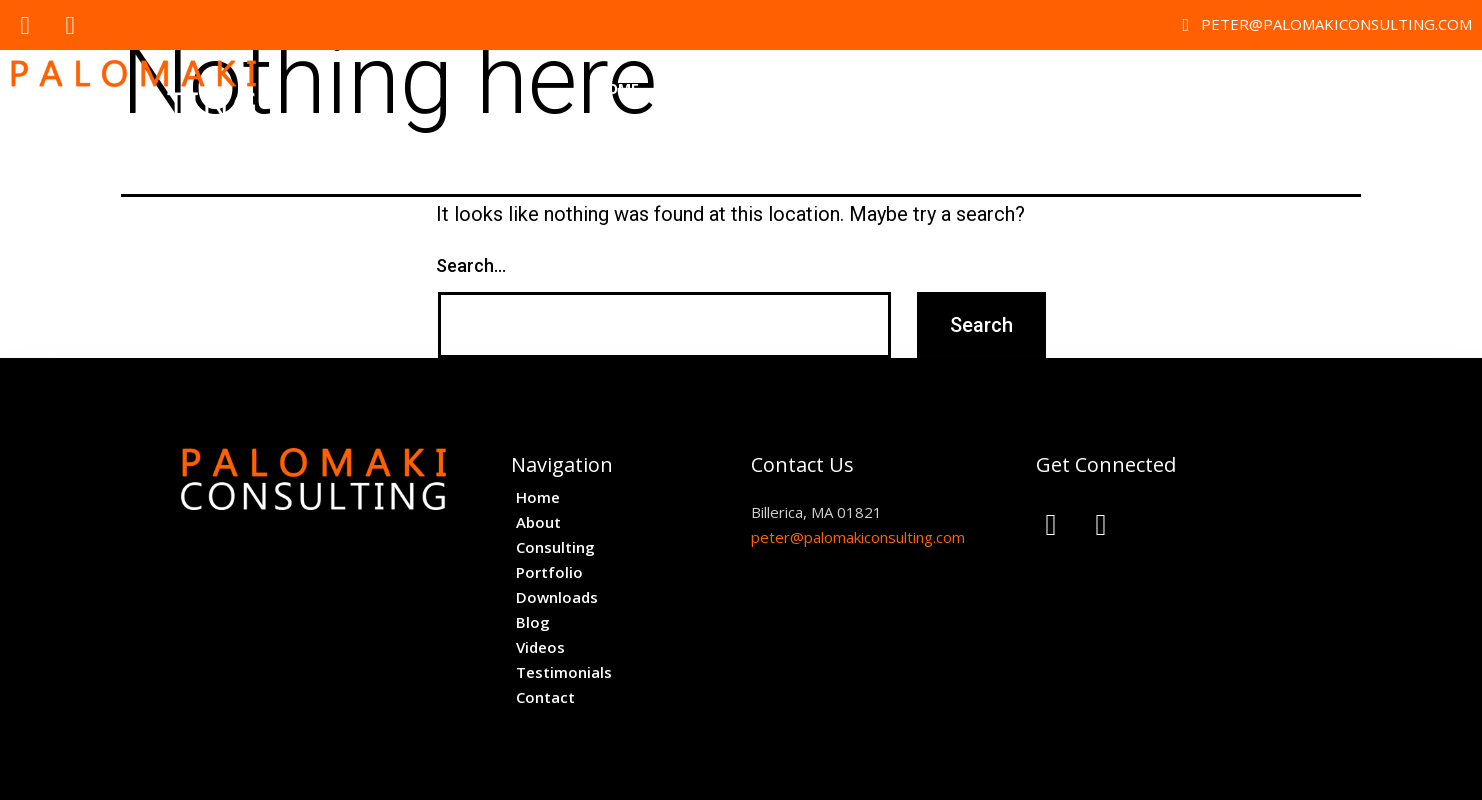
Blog (1123, 88)
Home (618, 88)
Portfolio (911, 88)
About (694, 88)
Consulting (795, 88)
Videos (1197, 88)
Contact (1422, 88)
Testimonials (1304, 88)
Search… (471, 265)
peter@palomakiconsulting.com (858, 537)
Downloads (1027, 88)
